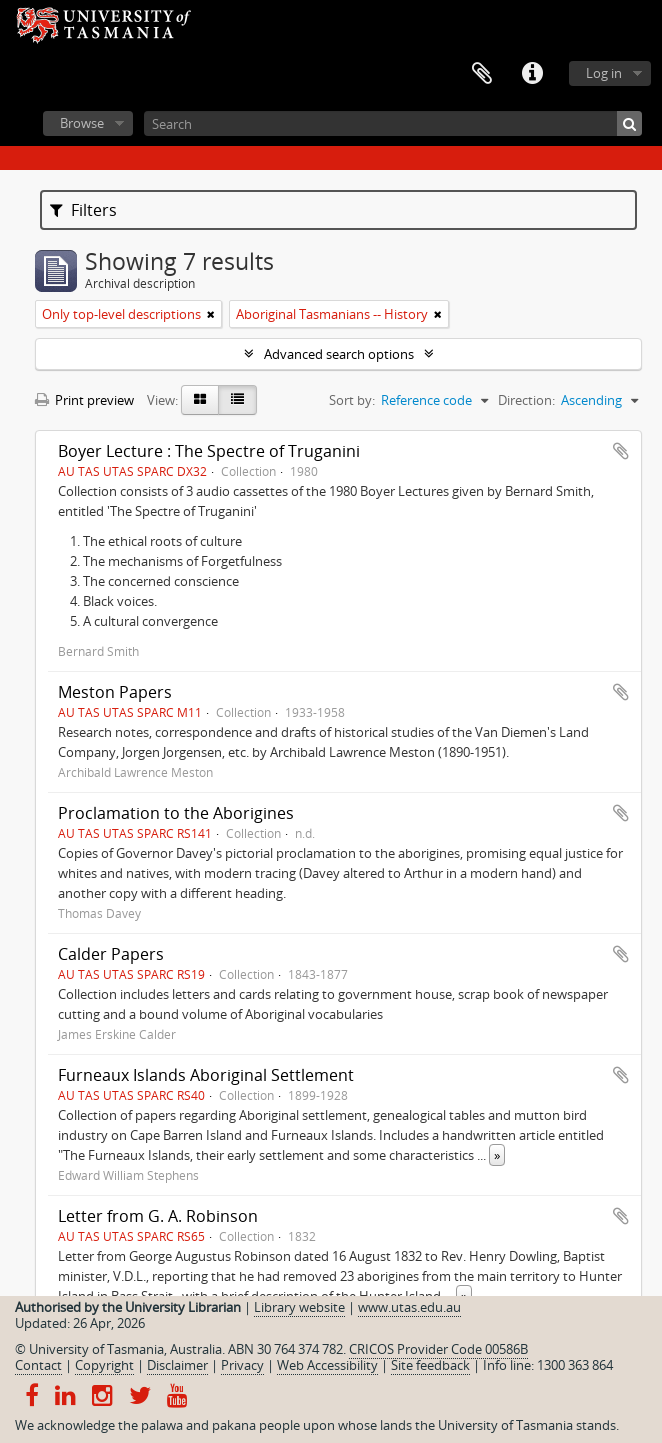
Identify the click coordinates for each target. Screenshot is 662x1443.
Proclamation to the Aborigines (176, 813)
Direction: (526, 400)
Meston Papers (115, 692)
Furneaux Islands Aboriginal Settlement (206, 1075)
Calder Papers (111, 954)
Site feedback (430, 1365)
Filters (83, 210)
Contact (38, 1365)
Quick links (532, 74)
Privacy (242, 1365)
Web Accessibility (327, 1365)
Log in (604, 73)
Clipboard (482, 74)
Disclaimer (177, 1365)
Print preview (84, 400)
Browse (82, 123)
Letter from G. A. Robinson (158, 1216)
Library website (299, 1307)
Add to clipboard (621, 451)
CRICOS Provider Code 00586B (438, 1349)
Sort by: (352, 400)
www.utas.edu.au (409, 1307)
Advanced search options (339, 354)
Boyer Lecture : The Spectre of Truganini (209, 451)
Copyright (104, 1365)
